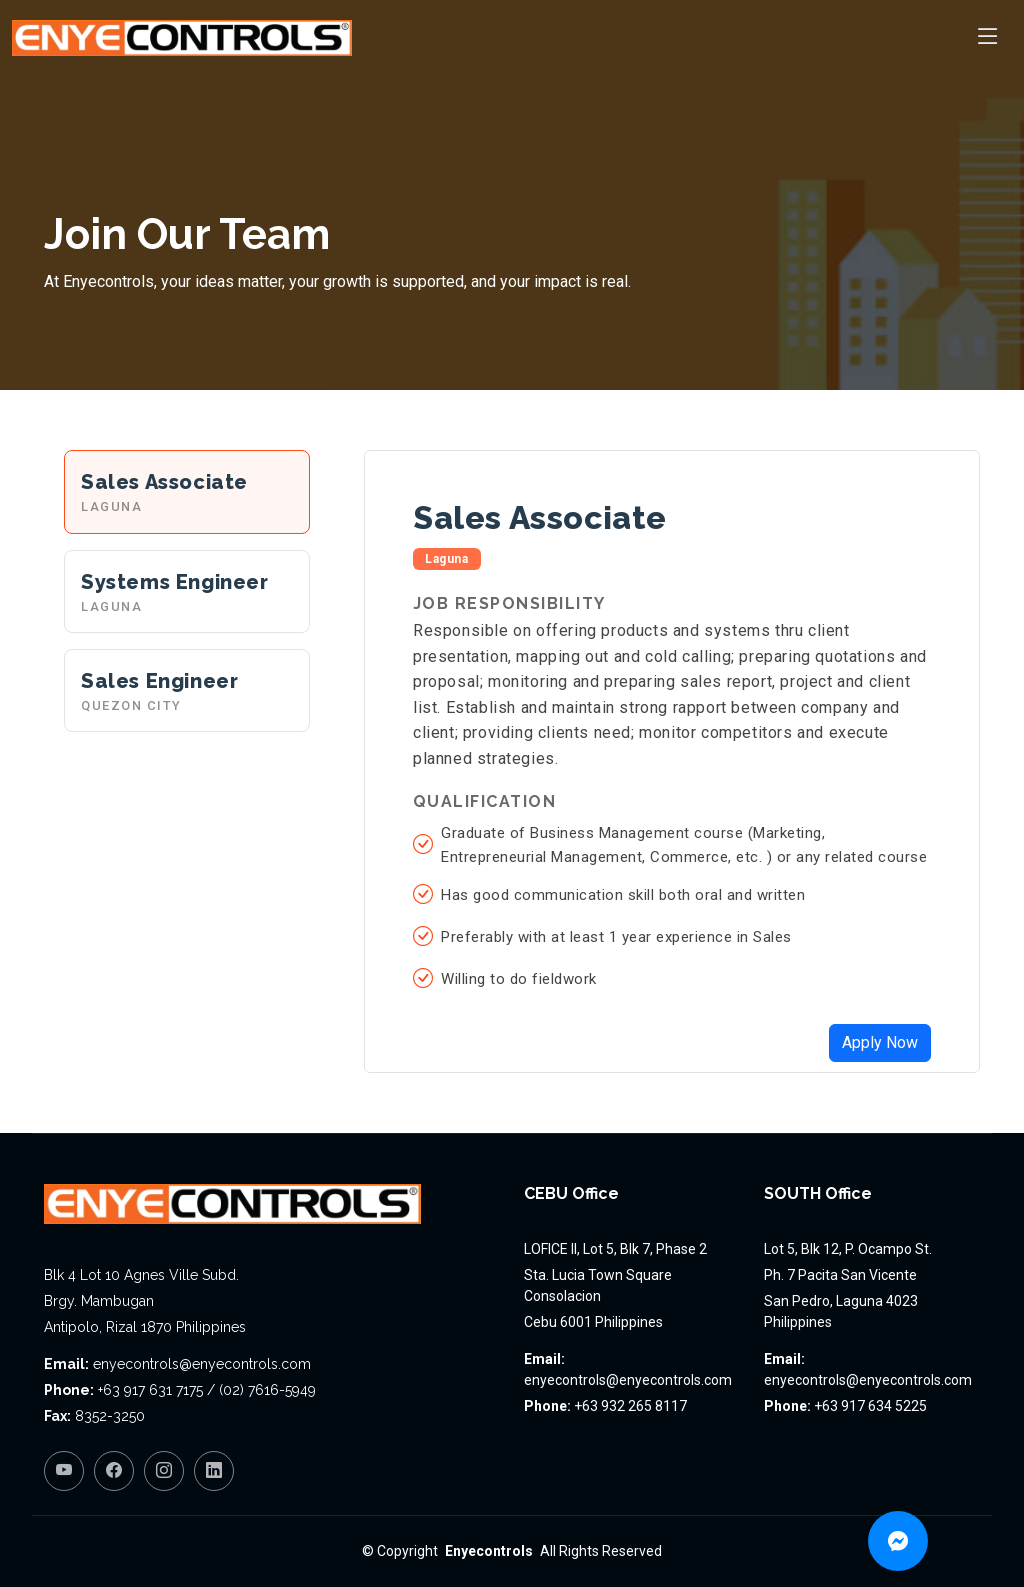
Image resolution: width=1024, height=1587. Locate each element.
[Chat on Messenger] (898, 1541)
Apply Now (880, 1042)
